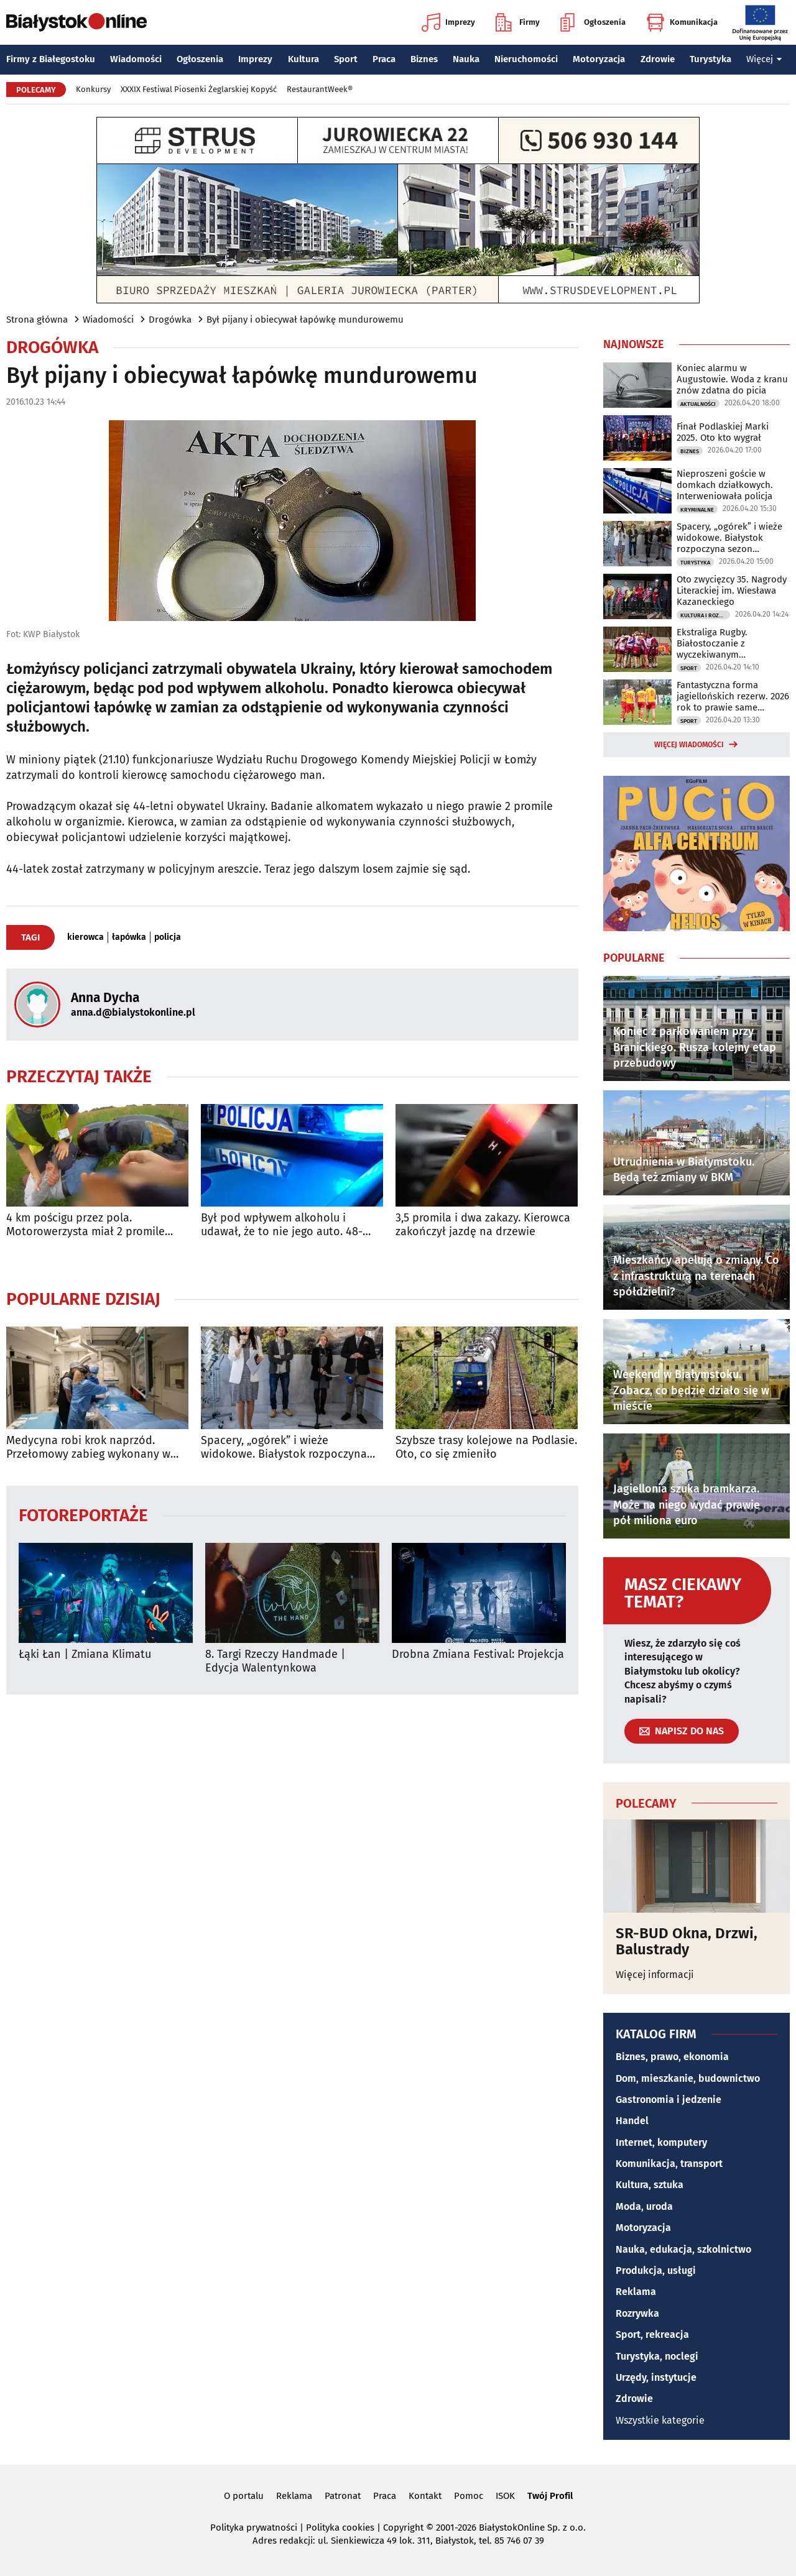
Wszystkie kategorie (660, 2420)
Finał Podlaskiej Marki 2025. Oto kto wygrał (723, 432)
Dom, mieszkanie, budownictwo (688, 2078)
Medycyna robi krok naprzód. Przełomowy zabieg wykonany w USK (88, 1447)
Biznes (424, 59)
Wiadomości (136, 59)
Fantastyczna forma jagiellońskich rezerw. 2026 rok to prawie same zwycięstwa (733, 696)
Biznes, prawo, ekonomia (672, 2057)
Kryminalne (697, 510)
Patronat (343, 2495)
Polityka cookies (340, 2527)
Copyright (403, 2527)
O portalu (244, 2495)
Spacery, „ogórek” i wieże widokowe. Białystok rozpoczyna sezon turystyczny (284, 1447)
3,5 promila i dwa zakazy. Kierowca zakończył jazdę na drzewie (483, 1225)
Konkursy (93, 89)
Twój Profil (550, 2495)
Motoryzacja (599, 59)
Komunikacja (682, 22)
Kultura (303, 59)
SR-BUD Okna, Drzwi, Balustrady (686, 1941)
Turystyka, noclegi (657, 2356)
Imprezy (448, 22)
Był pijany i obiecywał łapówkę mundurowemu (305, 319)
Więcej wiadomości (689, 744)
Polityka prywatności (253, 2527)
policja (167, 937)
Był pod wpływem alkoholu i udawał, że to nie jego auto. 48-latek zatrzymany (282, 1225)
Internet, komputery (661, 2142)
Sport (346, 59)
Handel (632, 2121)
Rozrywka (637, 2313)
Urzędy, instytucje (656, 2377)
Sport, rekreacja (652, 2334)
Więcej (764, 59)
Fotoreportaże (83, 1514)
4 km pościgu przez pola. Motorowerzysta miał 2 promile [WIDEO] (85, 1225)
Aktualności (698, 404)
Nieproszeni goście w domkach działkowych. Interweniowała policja (725, 485)
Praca (384, 59)
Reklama (636, 2292)
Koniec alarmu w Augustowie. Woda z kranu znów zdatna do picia (732, 379)
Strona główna (37, 319)
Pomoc (468, 2495)
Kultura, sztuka (649, 2185)
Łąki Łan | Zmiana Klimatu (85, 1654)
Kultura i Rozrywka (705, 615)
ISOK (505, 2495)
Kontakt (425, 2495)
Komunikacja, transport (669, 2163)
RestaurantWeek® (320, 89)
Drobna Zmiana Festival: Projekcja (478, 1654)
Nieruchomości (526, 59)
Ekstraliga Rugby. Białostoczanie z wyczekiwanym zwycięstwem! (712, 643)
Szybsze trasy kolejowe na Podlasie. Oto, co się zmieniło (486, 1447)
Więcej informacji (655, 1974)
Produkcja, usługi (656, 2270)
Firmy (518, 22)
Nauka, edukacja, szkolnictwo (683, 2249)
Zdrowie (658, 59)
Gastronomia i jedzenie (668, 2099)
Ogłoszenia (593, 22)
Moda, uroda (644, 2206)
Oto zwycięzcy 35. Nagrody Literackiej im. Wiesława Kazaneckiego (732, 590)
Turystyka (710, 59)
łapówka (129, 937)
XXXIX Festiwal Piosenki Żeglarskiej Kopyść (199, 89)
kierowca (85, 937)
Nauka (466, 59)
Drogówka (170, 319)
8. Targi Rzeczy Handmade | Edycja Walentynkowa (275, 1661)
